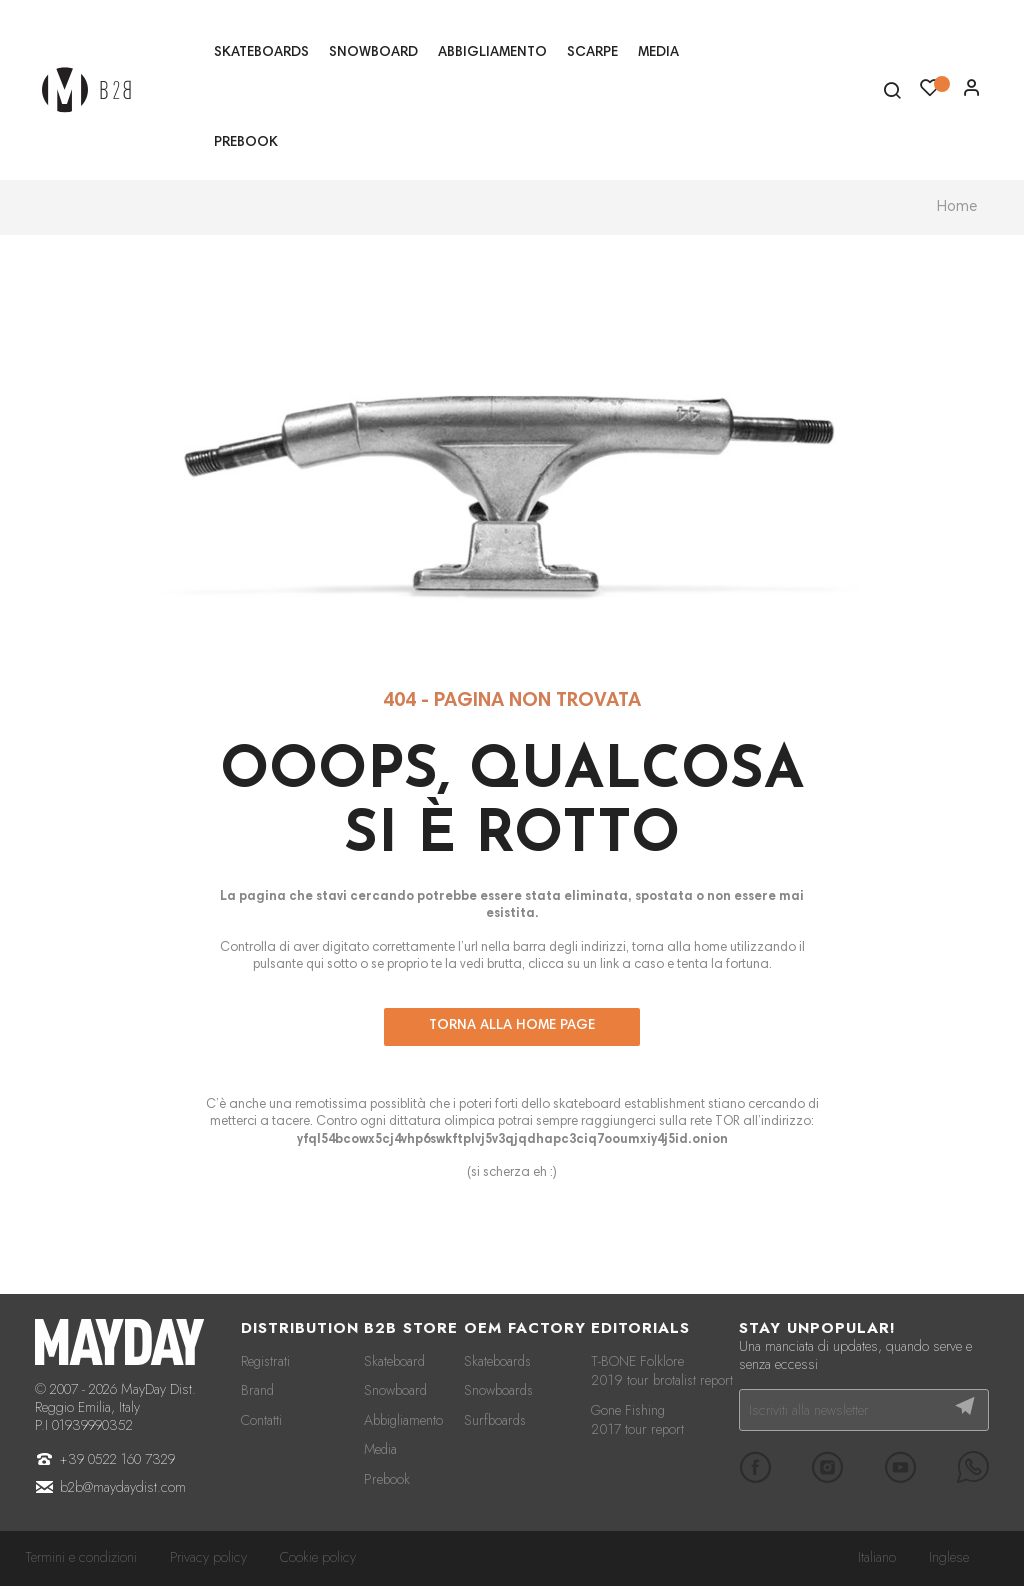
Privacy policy (208, 1557)
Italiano (877, 1557)
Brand (257, 1390)
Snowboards (498, 1390)
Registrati (265, 1361)
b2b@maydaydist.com (123, 1487)
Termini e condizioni (81, 1557)
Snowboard (395, 1390)
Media (380, 1449)
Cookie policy (318, 1557)
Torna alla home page (512, 1026)
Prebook (387, 1479)
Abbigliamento (403, 1420)
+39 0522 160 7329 (117, 1459)
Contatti (261, 1420)
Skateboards (497, 1361)
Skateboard (394, 1361)
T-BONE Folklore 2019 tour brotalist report (662, 1371)
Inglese (949, 1557)
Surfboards (495, 1420)
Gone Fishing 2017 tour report (637, 1420)
